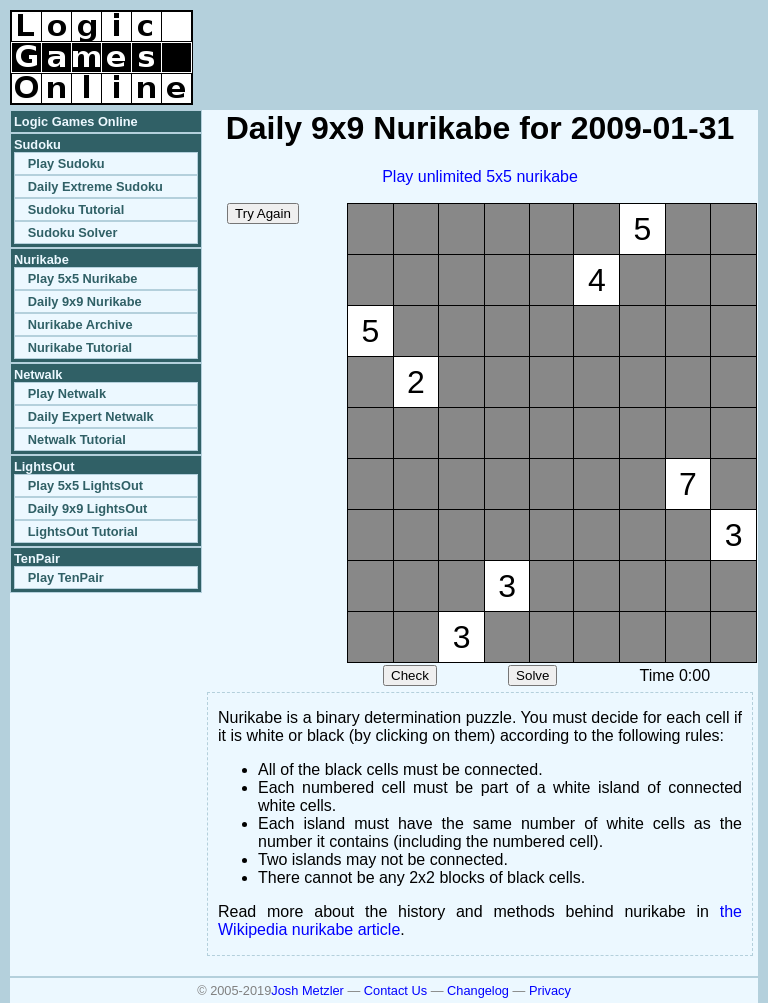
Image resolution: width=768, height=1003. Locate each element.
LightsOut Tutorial (83, 531)
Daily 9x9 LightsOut (87, 508)
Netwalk (38, 374)
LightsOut (44, 466)
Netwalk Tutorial (77, 439)
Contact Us (395, 990)
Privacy (550, 990)
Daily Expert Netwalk (91, 416)
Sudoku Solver (73, 232)
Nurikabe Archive (80, 324)
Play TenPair (66, 577)
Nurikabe (41, 259)
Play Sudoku (66, 163)
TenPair (37, 558)
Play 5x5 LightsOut (85, 485)
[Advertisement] (524, 40)
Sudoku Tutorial (76, 209)
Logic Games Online (76, 121)
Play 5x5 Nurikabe (83, 278)
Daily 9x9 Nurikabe (85, 301)
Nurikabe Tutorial (80, 347)
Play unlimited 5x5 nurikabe (480, 176)
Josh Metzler (307, 990)
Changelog (478, 990)
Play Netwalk (67, 393)
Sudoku (37, 144)
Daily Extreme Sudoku (95, 186)
